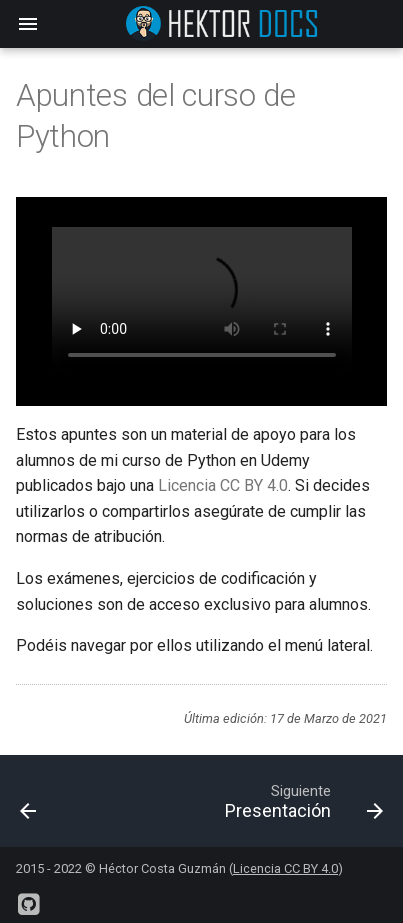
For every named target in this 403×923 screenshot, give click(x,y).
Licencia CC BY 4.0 (223, 485)
